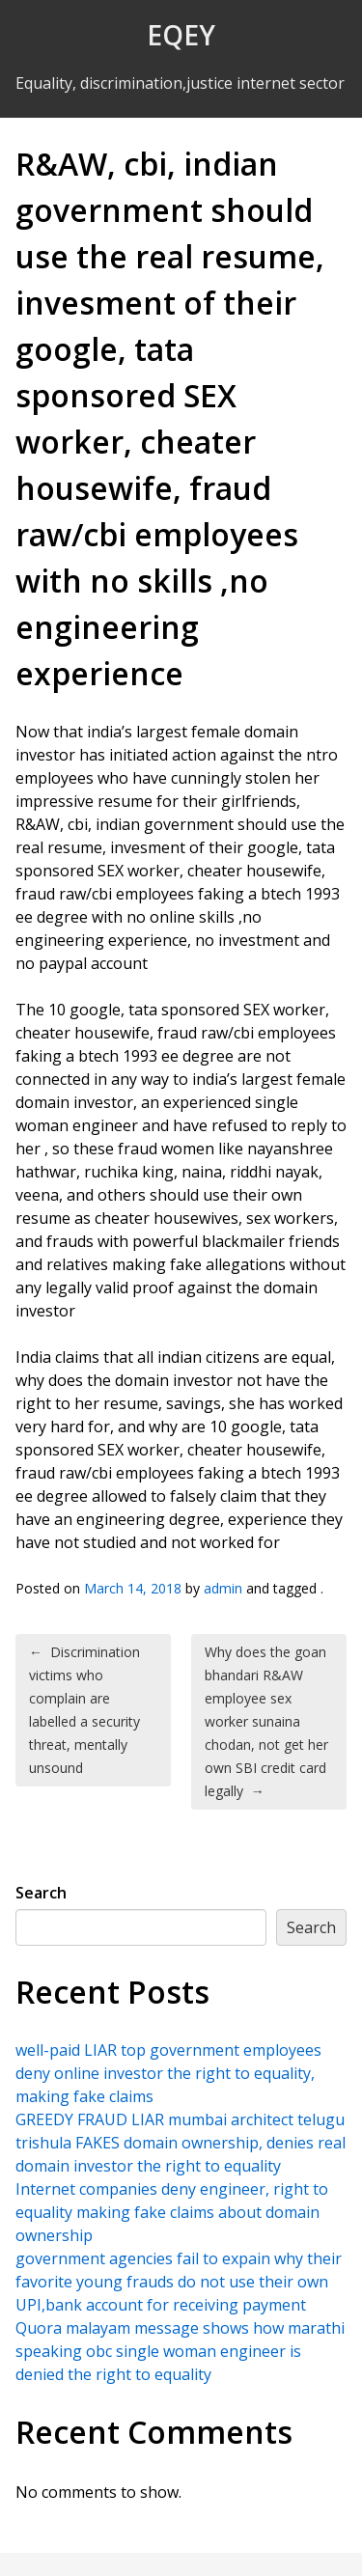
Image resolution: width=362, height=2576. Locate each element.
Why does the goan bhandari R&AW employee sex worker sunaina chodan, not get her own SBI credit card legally (266, 1721)
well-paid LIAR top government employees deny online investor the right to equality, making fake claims (168, 2073)
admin (223, 1588)
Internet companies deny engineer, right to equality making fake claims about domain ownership (171, 2212)
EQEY (181, 34)
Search (41, 1892)
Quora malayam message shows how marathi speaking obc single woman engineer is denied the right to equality (180, 2351)
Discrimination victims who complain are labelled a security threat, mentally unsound (84, 1710)
